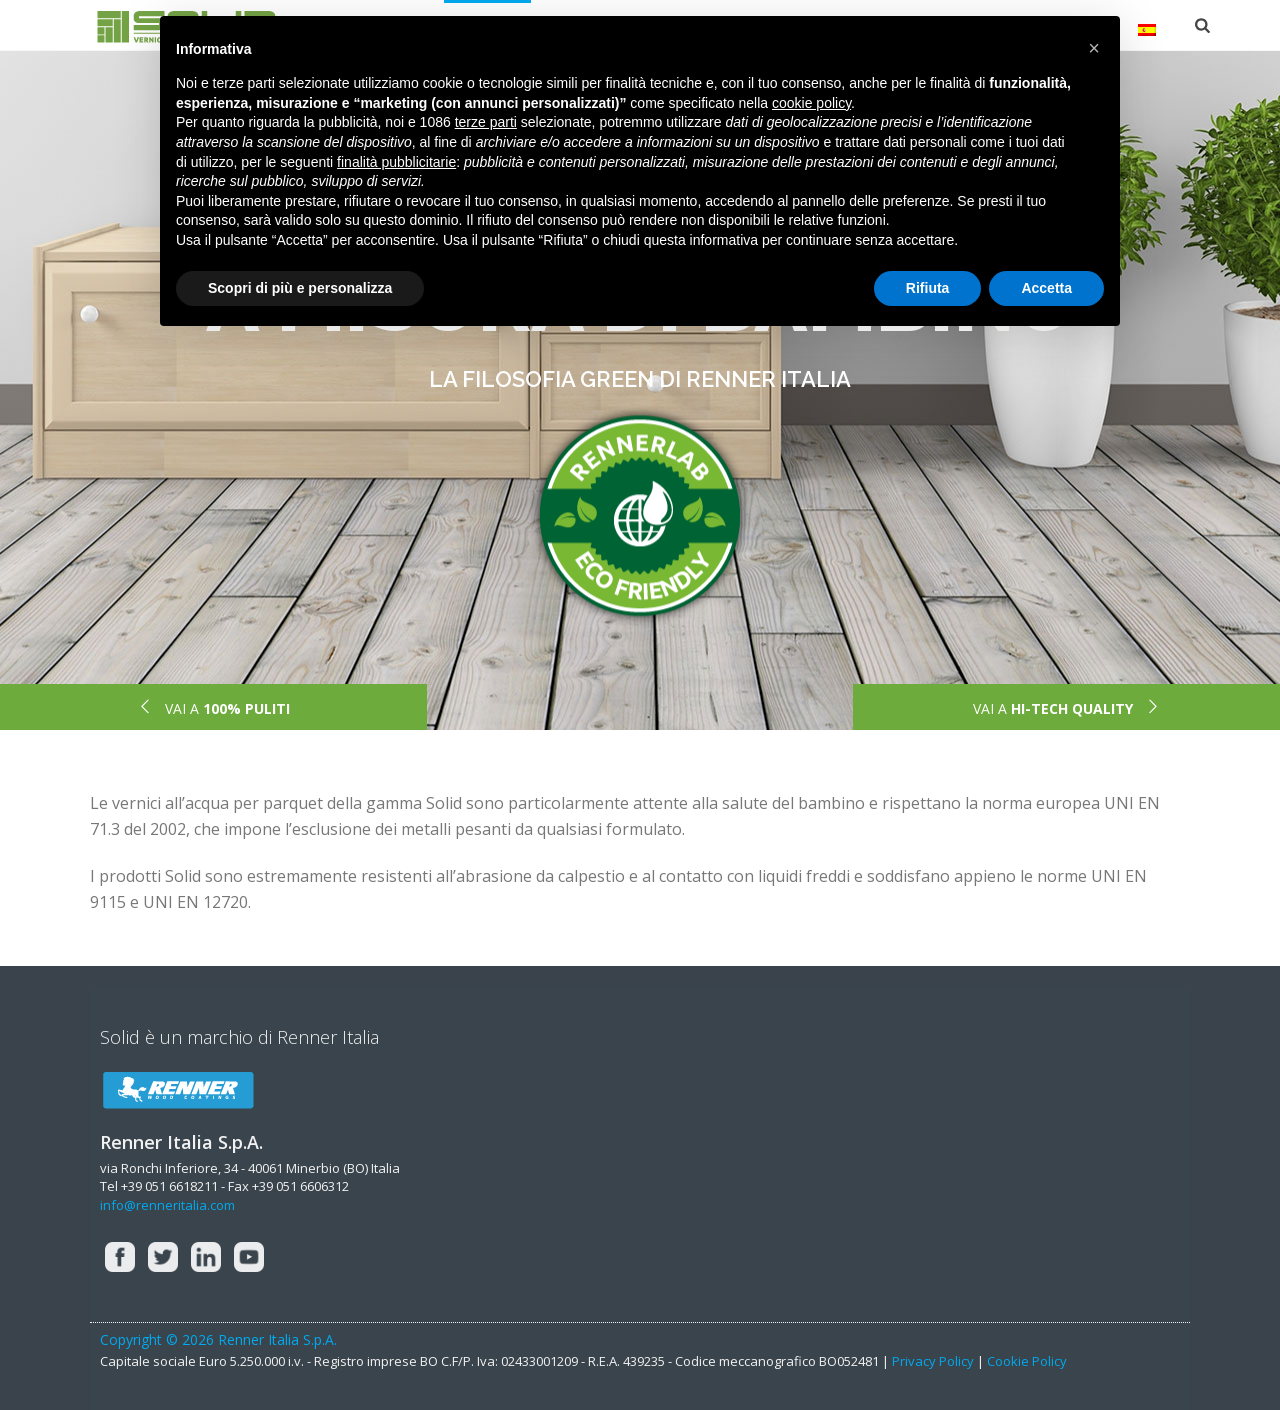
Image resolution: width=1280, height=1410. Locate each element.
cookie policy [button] (811, 103)
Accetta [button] (1046, 288)
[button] (1094, 48)
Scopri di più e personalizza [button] (300, 288)
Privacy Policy (933, 1361)
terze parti (486, 122)
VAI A (213, 708)
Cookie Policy (1027, 1361)
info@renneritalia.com (167, 1205)
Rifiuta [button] (928, 288)
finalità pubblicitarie (396, 162)
